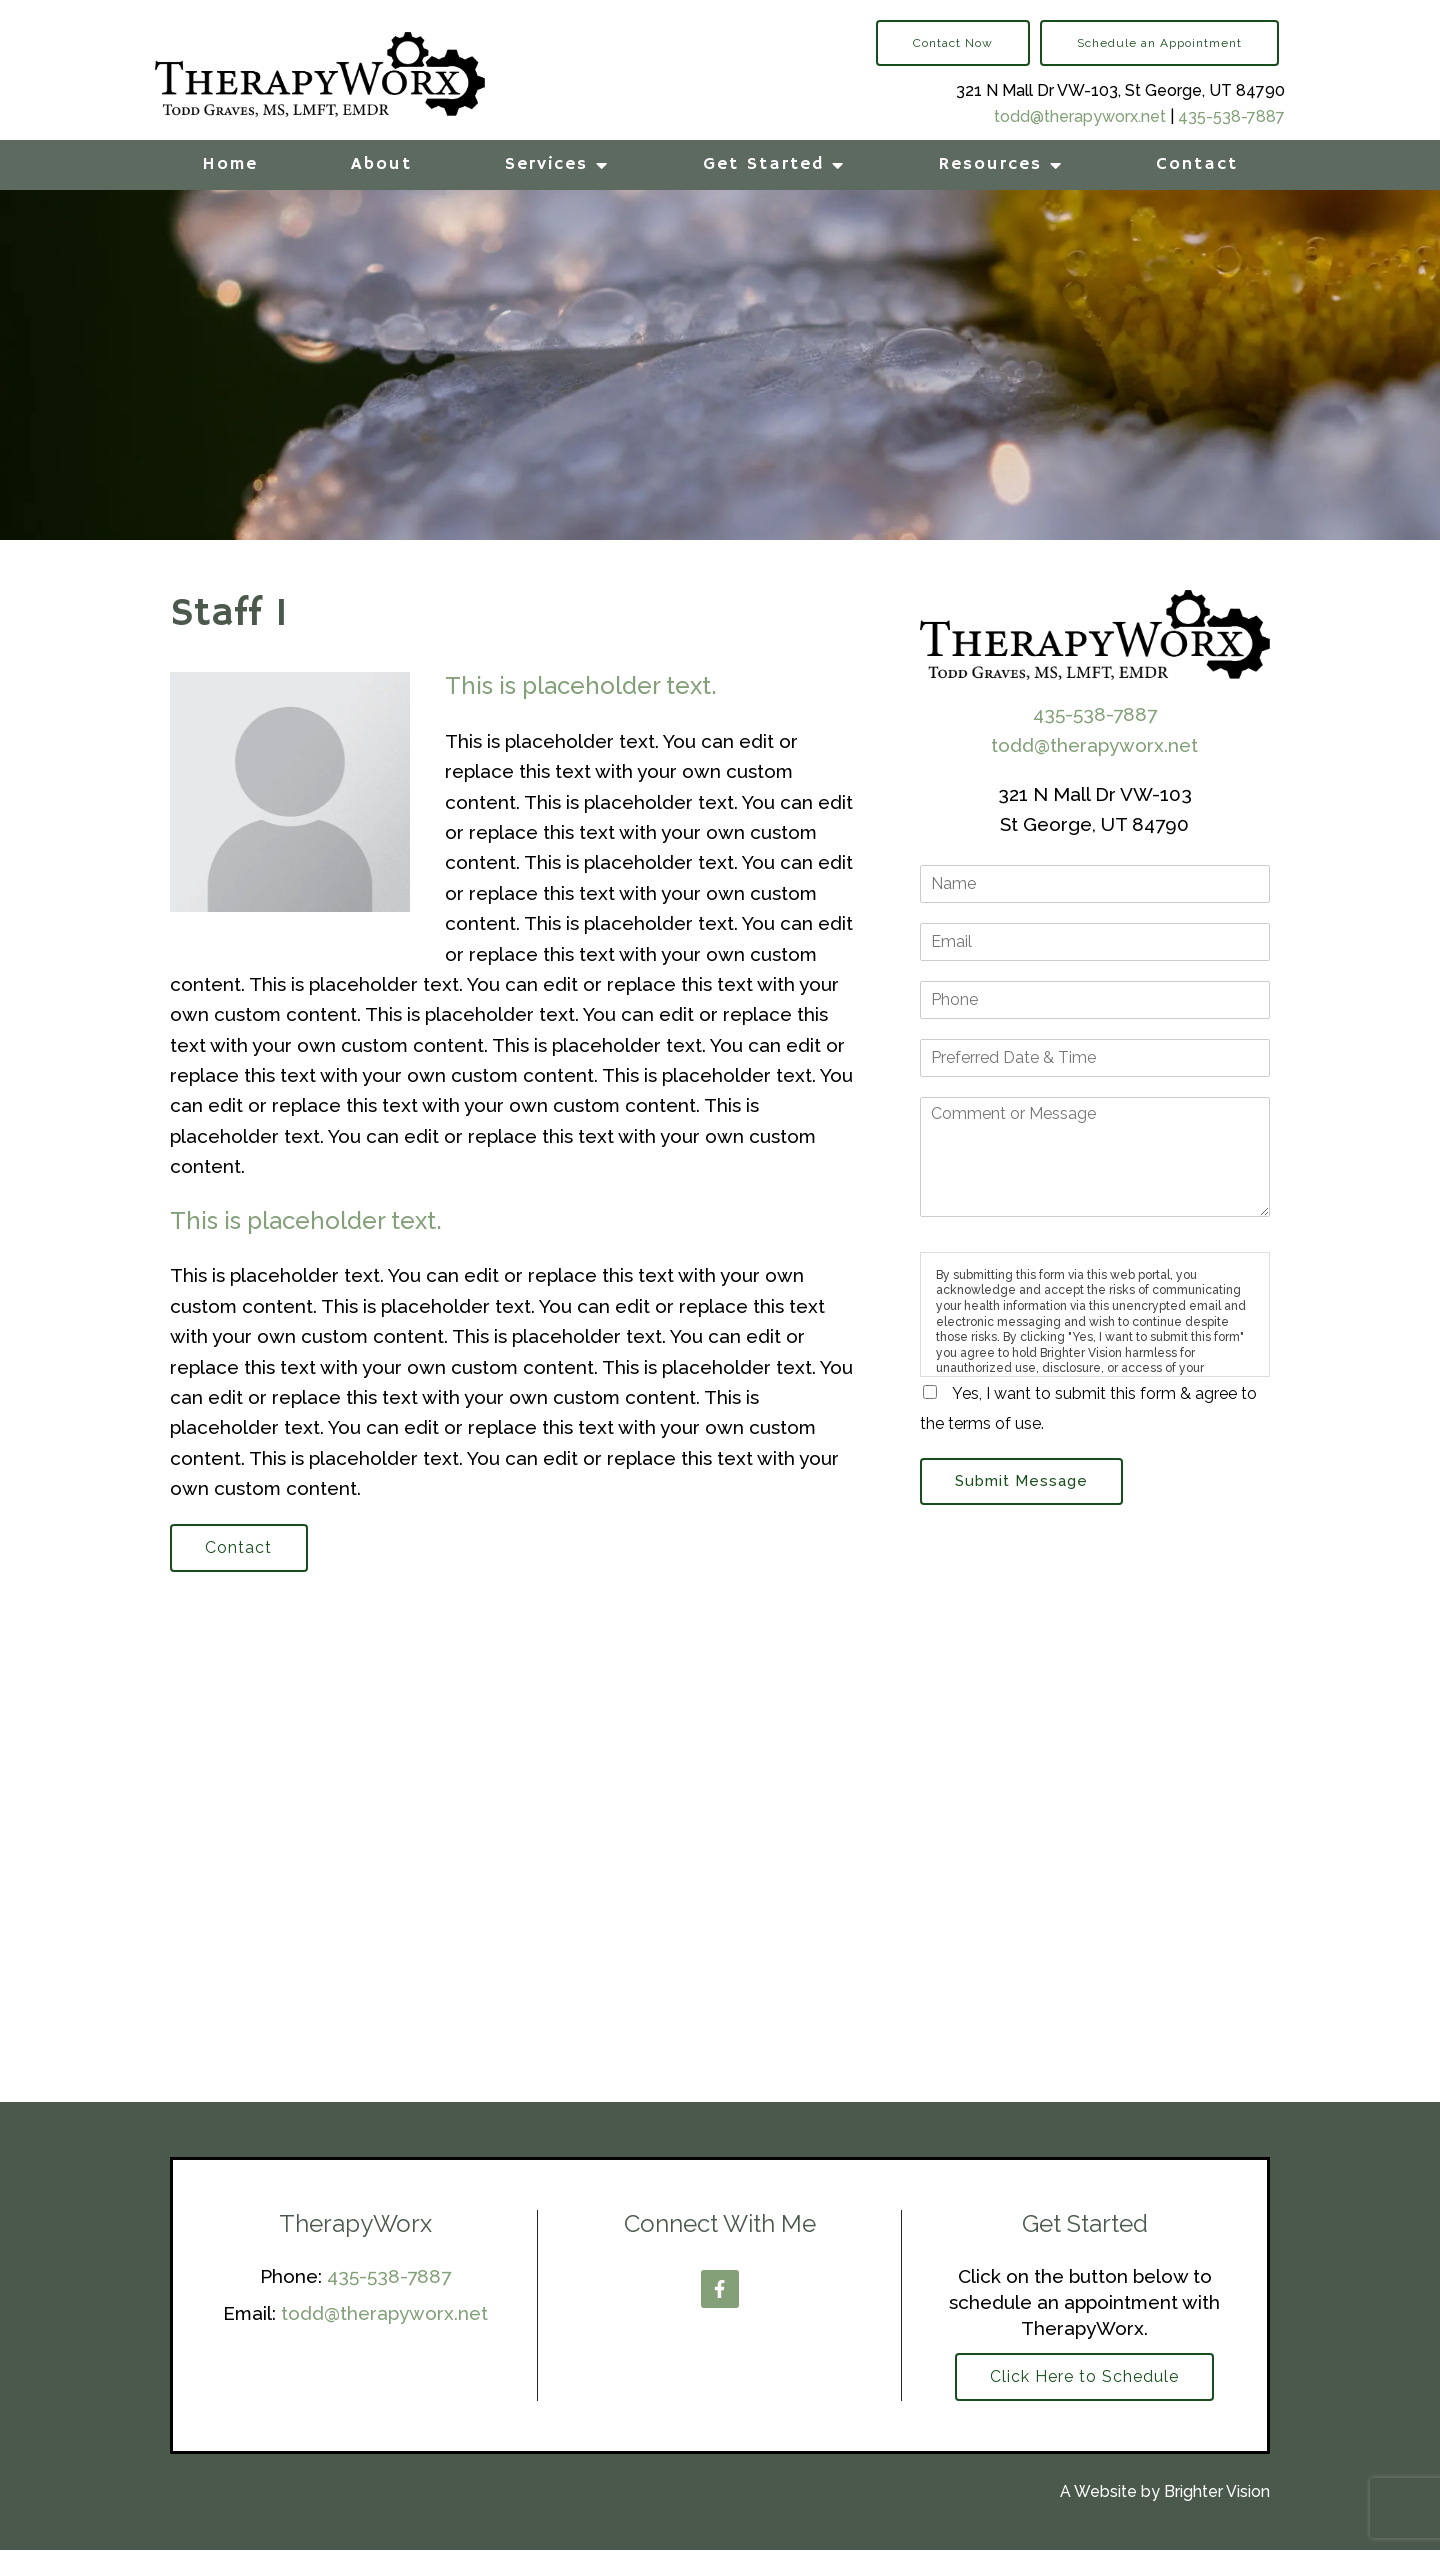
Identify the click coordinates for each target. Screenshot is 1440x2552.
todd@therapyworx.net (1080, 116)
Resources (990, 164)
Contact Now (953, 43)
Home (230, 164)
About (381, 164)
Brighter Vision (1217, 2494)
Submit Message (1023, 1482)
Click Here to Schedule (1084, 2378)
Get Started (763, 164)
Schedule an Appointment (1159, 43)
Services (546, 164)
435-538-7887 (1231, 116)
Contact (1197, 164)
